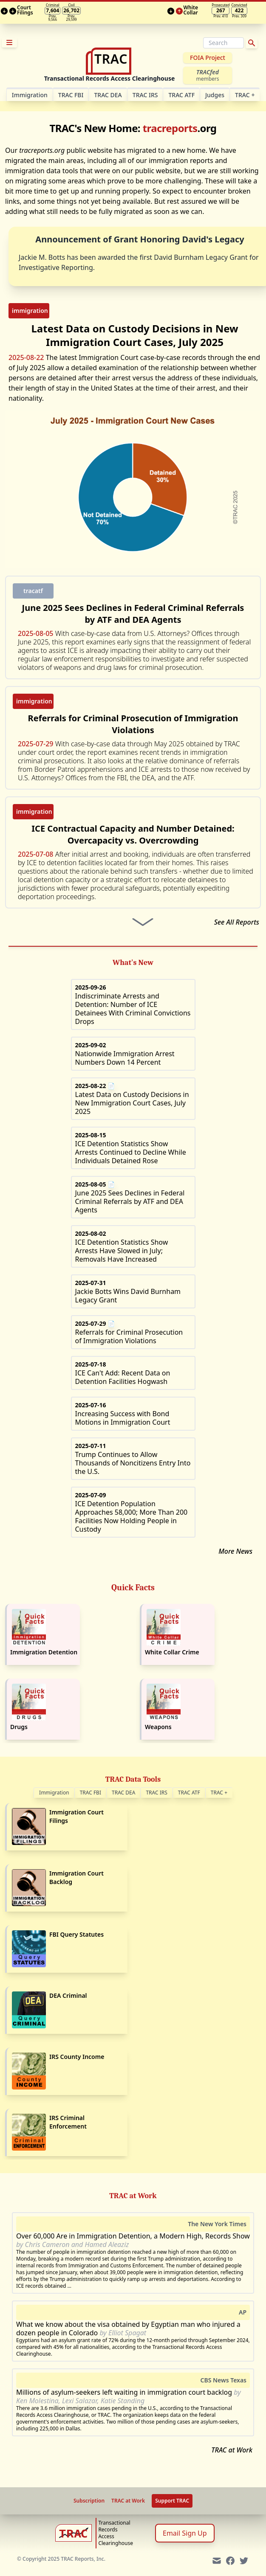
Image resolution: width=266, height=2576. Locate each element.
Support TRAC (172, 2500)
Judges (214, 95)
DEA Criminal (68, 1995)
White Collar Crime (172, 1652)
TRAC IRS (145, 95)
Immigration (54, 1792)
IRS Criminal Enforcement (68, 2122)
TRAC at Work (231, 2450)
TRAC (245, 95)
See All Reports (236, 922)
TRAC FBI (71, 95)
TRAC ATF (181, 95)
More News (235, 1551)
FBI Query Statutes (76, 1934)
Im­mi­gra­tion (30, 95)
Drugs (19, 1727)
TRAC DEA (108, 95)
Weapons (158, 1727)
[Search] (223, 42)
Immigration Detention (43, 1652)
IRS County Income (76, 2057)
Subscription (89, 2500)
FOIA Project (207, 57)
